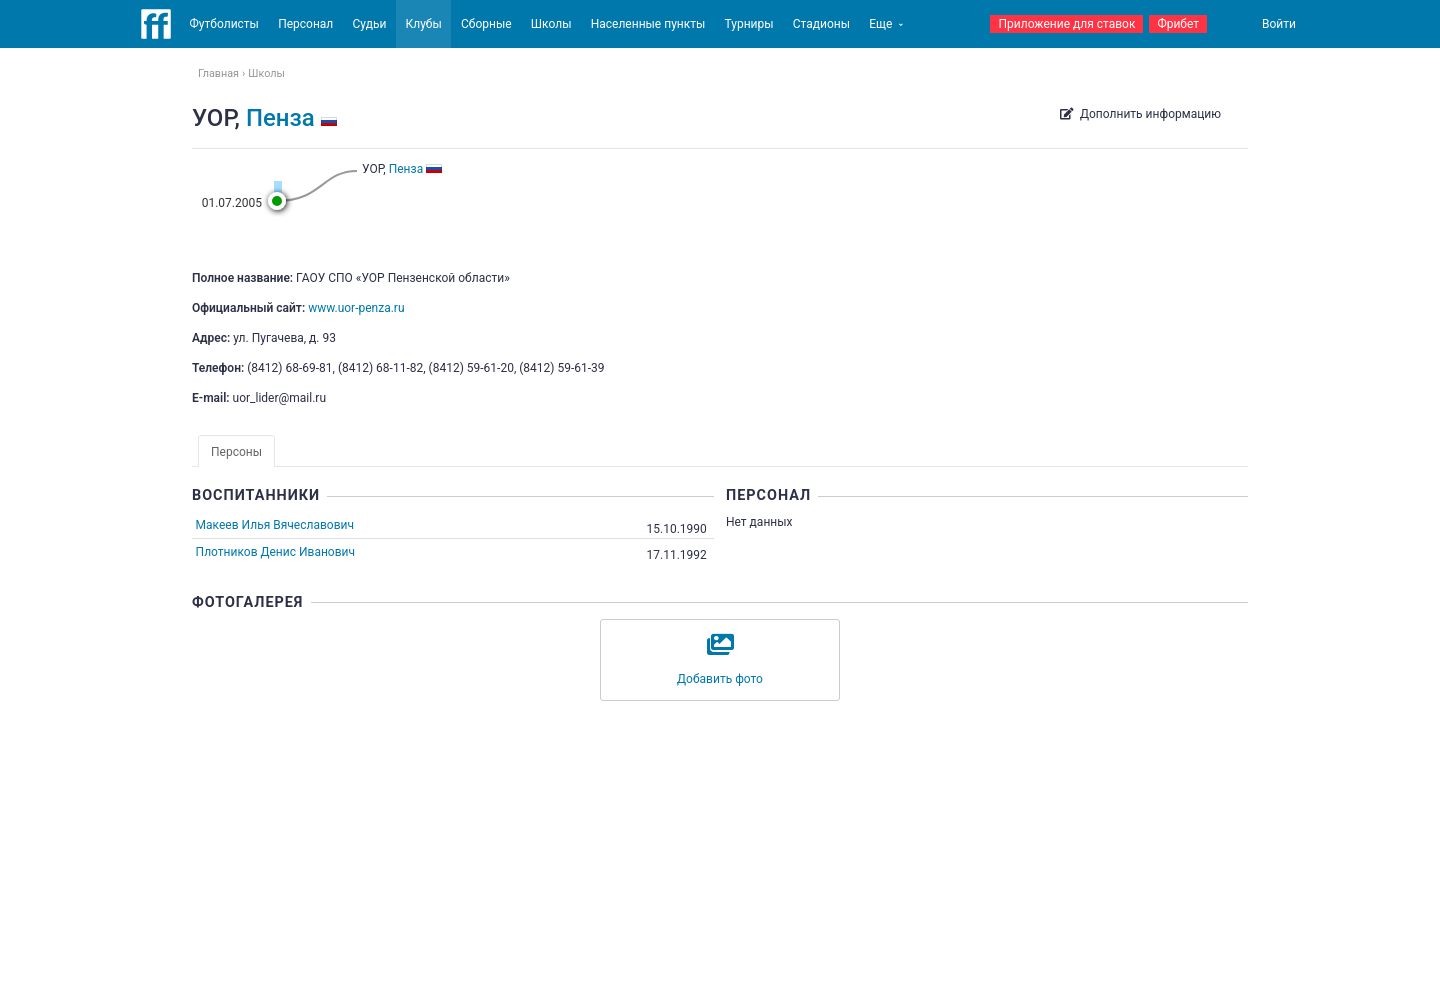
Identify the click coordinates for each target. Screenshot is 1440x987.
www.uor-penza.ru (356, 308)
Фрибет (1178, 24)
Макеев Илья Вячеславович (276, 525)
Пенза (280, 118)
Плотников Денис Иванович (275, 552)
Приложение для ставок (1066, 24)
